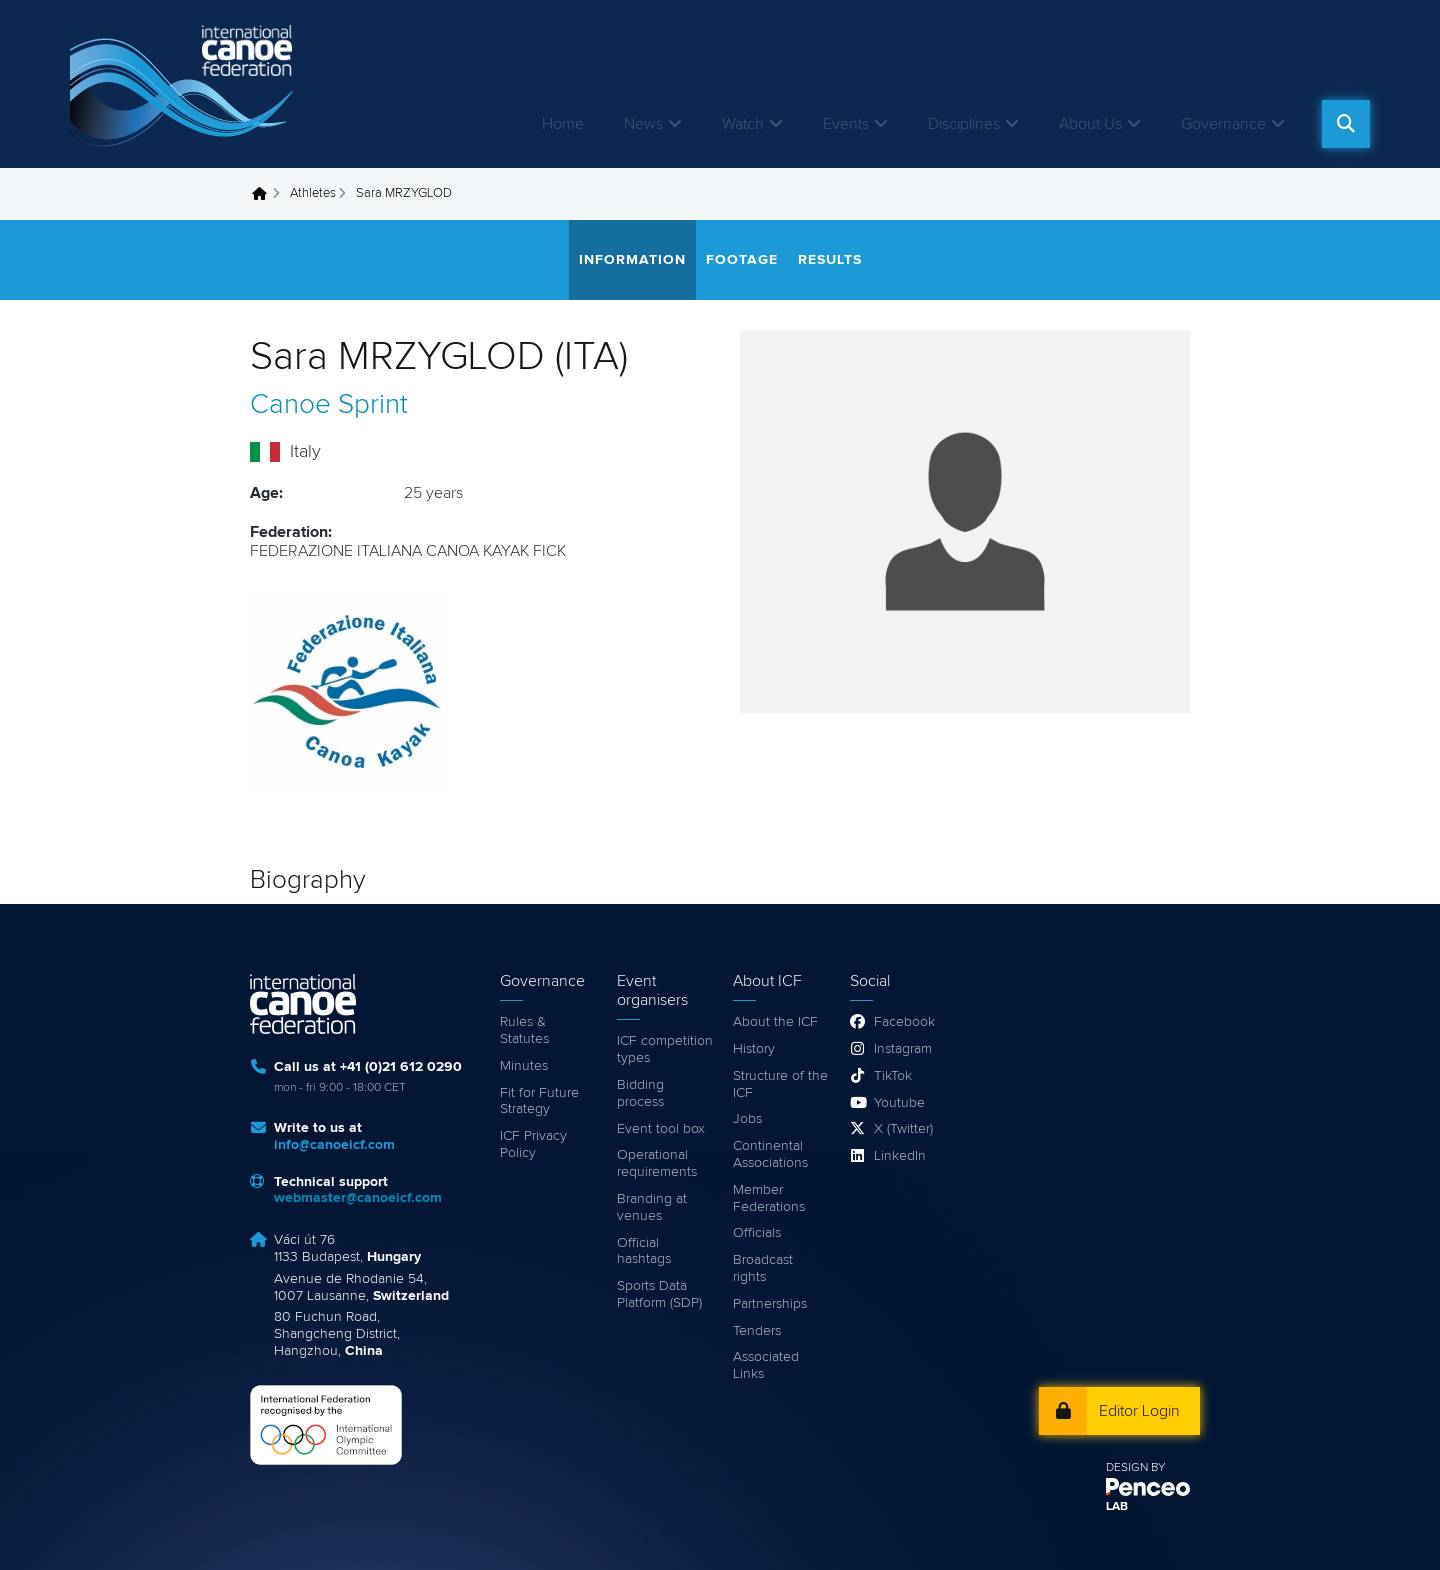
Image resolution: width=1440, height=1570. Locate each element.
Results (830, 260)
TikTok (893, 1076)
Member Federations (769, 1198)
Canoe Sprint (329, 405)
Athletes (313, 193)
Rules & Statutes (524, 1030)
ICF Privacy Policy (533, 1144)
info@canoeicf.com (334, 1145)
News (643, 124)
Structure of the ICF (780, 1084)
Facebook (904, 1022)
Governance (1223, 124)
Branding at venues (652, 1207)
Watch (743, 124)
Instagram (903, 1049)
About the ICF (775, 1022)
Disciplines (964, 124)
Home (563, 124)
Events (846, 124)
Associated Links (766, 1365)
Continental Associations (770, 1154)
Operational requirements (657, 1163)
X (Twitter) (903, 1129)
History (754, 1049)
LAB (1117, 1507)
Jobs (747, 1119)
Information (632, 260)
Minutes (524, 1066)
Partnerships (770, 1304)
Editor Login (1139, 1411)
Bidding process (640, 1093)
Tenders (757, 1331)
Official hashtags (644, 1251)
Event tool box (661, 1129)
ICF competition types (665, 1049)
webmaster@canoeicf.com (358, 1198)
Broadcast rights (763, 1268)
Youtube (899, 1103)
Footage (742, 260)
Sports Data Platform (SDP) (659, 1294)
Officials (757, 1233)
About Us (1090, 124)
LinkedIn (900, 1156)
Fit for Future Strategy (539, 1101)
